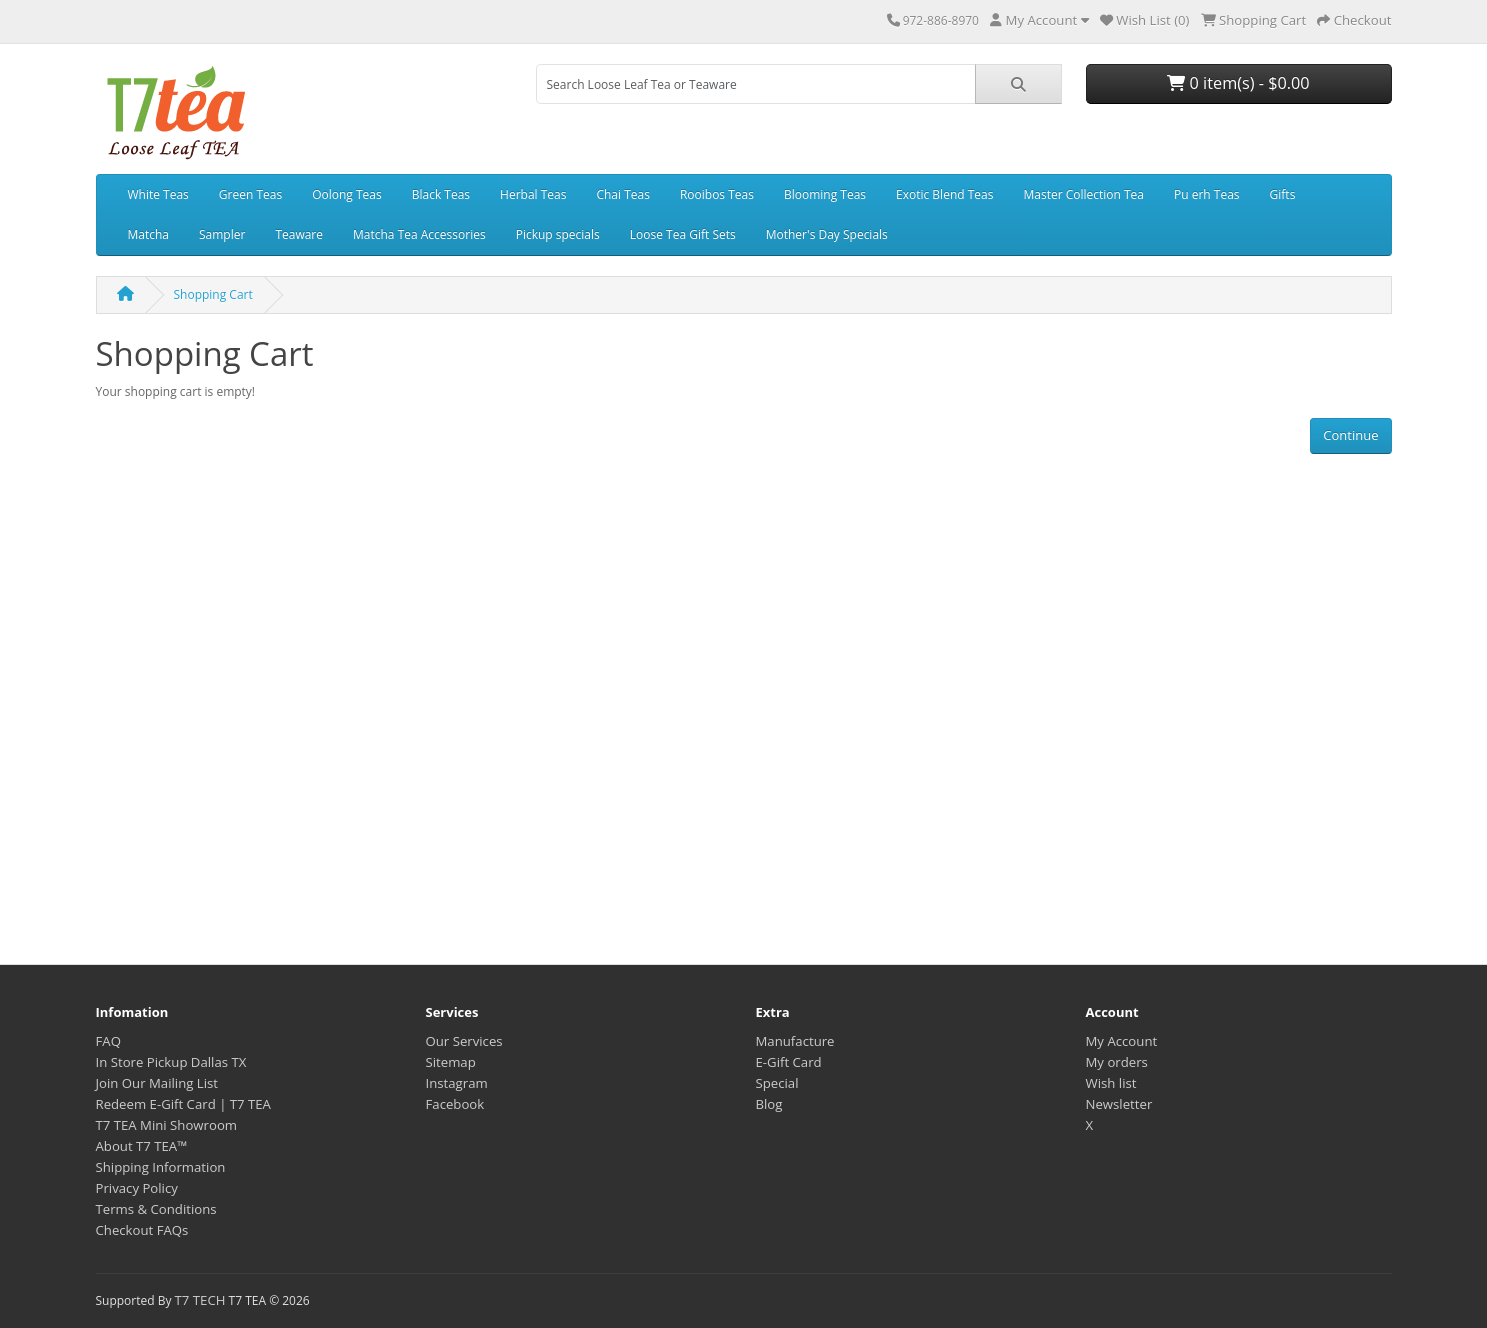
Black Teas (441, 194)
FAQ (108, 1041)
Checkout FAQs (142, 1230)
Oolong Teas (347, 194)
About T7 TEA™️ (142, 1146)
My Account (1122, 1041)
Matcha (149, 234)
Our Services (464, 1041)
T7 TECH (200, 1300)
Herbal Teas (533, 194)
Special (777, 1083)
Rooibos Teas (717, 194)
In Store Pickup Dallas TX (171, 1062)
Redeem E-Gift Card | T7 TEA (183, 1104)
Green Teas (250, 194)
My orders (1117, 1062)
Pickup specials (558, 234)
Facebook (455, 1104)
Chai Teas (622, 194)
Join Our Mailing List (157, 1083)
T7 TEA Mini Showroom (167, 1125)
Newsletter (1119, 1104)
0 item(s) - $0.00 (1238, 83)
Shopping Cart (213, 294)
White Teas (158, 194)
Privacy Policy (137, 1188)
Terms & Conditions (156, 1209)
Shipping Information (161, 1167)
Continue (1350, 435)
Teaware (299, 234)
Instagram (457, 1083)
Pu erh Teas (1207, 194)
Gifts (1283, 194)
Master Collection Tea (1083, 194)
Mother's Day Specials (827, 234)
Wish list (1111, 1083)
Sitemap (451, 1062)
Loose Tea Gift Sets (683, 234)
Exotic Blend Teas (944, 194)
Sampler (222, 234)
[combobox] (756, 84)
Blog (769, 1104)
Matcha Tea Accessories (419, 234)
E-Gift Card (789, 1062)
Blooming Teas (825, 194)
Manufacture (795, 1041)
